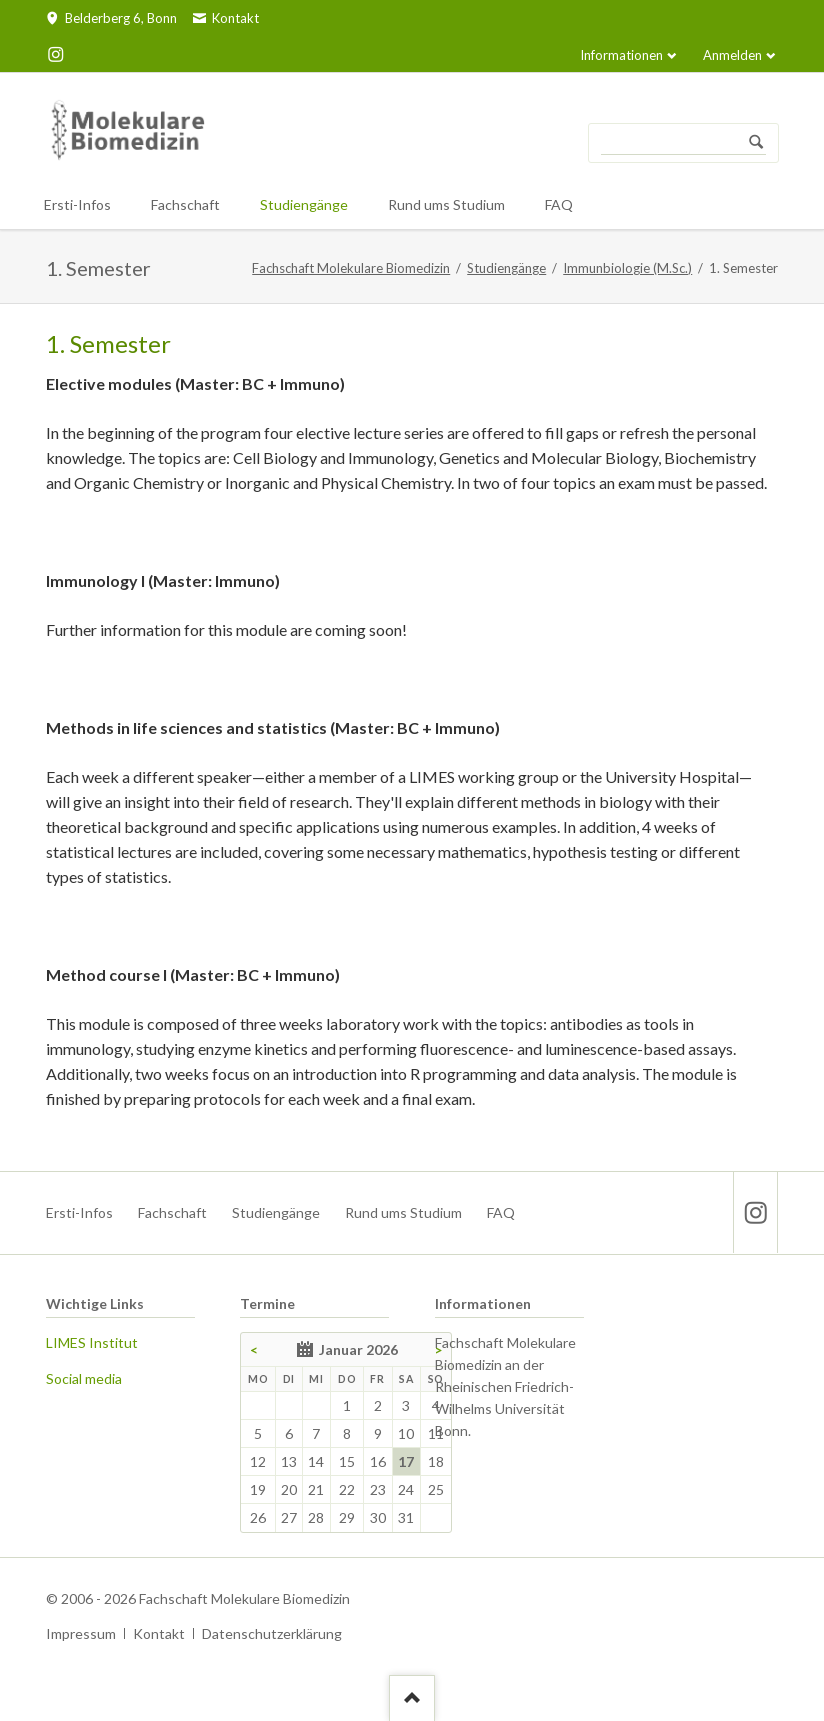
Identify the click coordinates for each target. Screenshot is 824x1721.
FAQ (501, 1212)
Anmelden (732, 55)
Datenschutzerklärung (272, 1633)
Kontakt (159, 1633)
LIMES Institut (92, 1342)
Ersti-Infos (79, 1212)
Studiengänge (506, 268)
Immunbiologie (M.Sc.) (627, 268)
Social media (84, 1378)
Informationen (621, 55)
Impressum (81, 1633)
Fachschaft (172, 1212)
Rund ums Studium (403, 1212)
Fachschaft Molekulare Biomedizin (351, 268)
